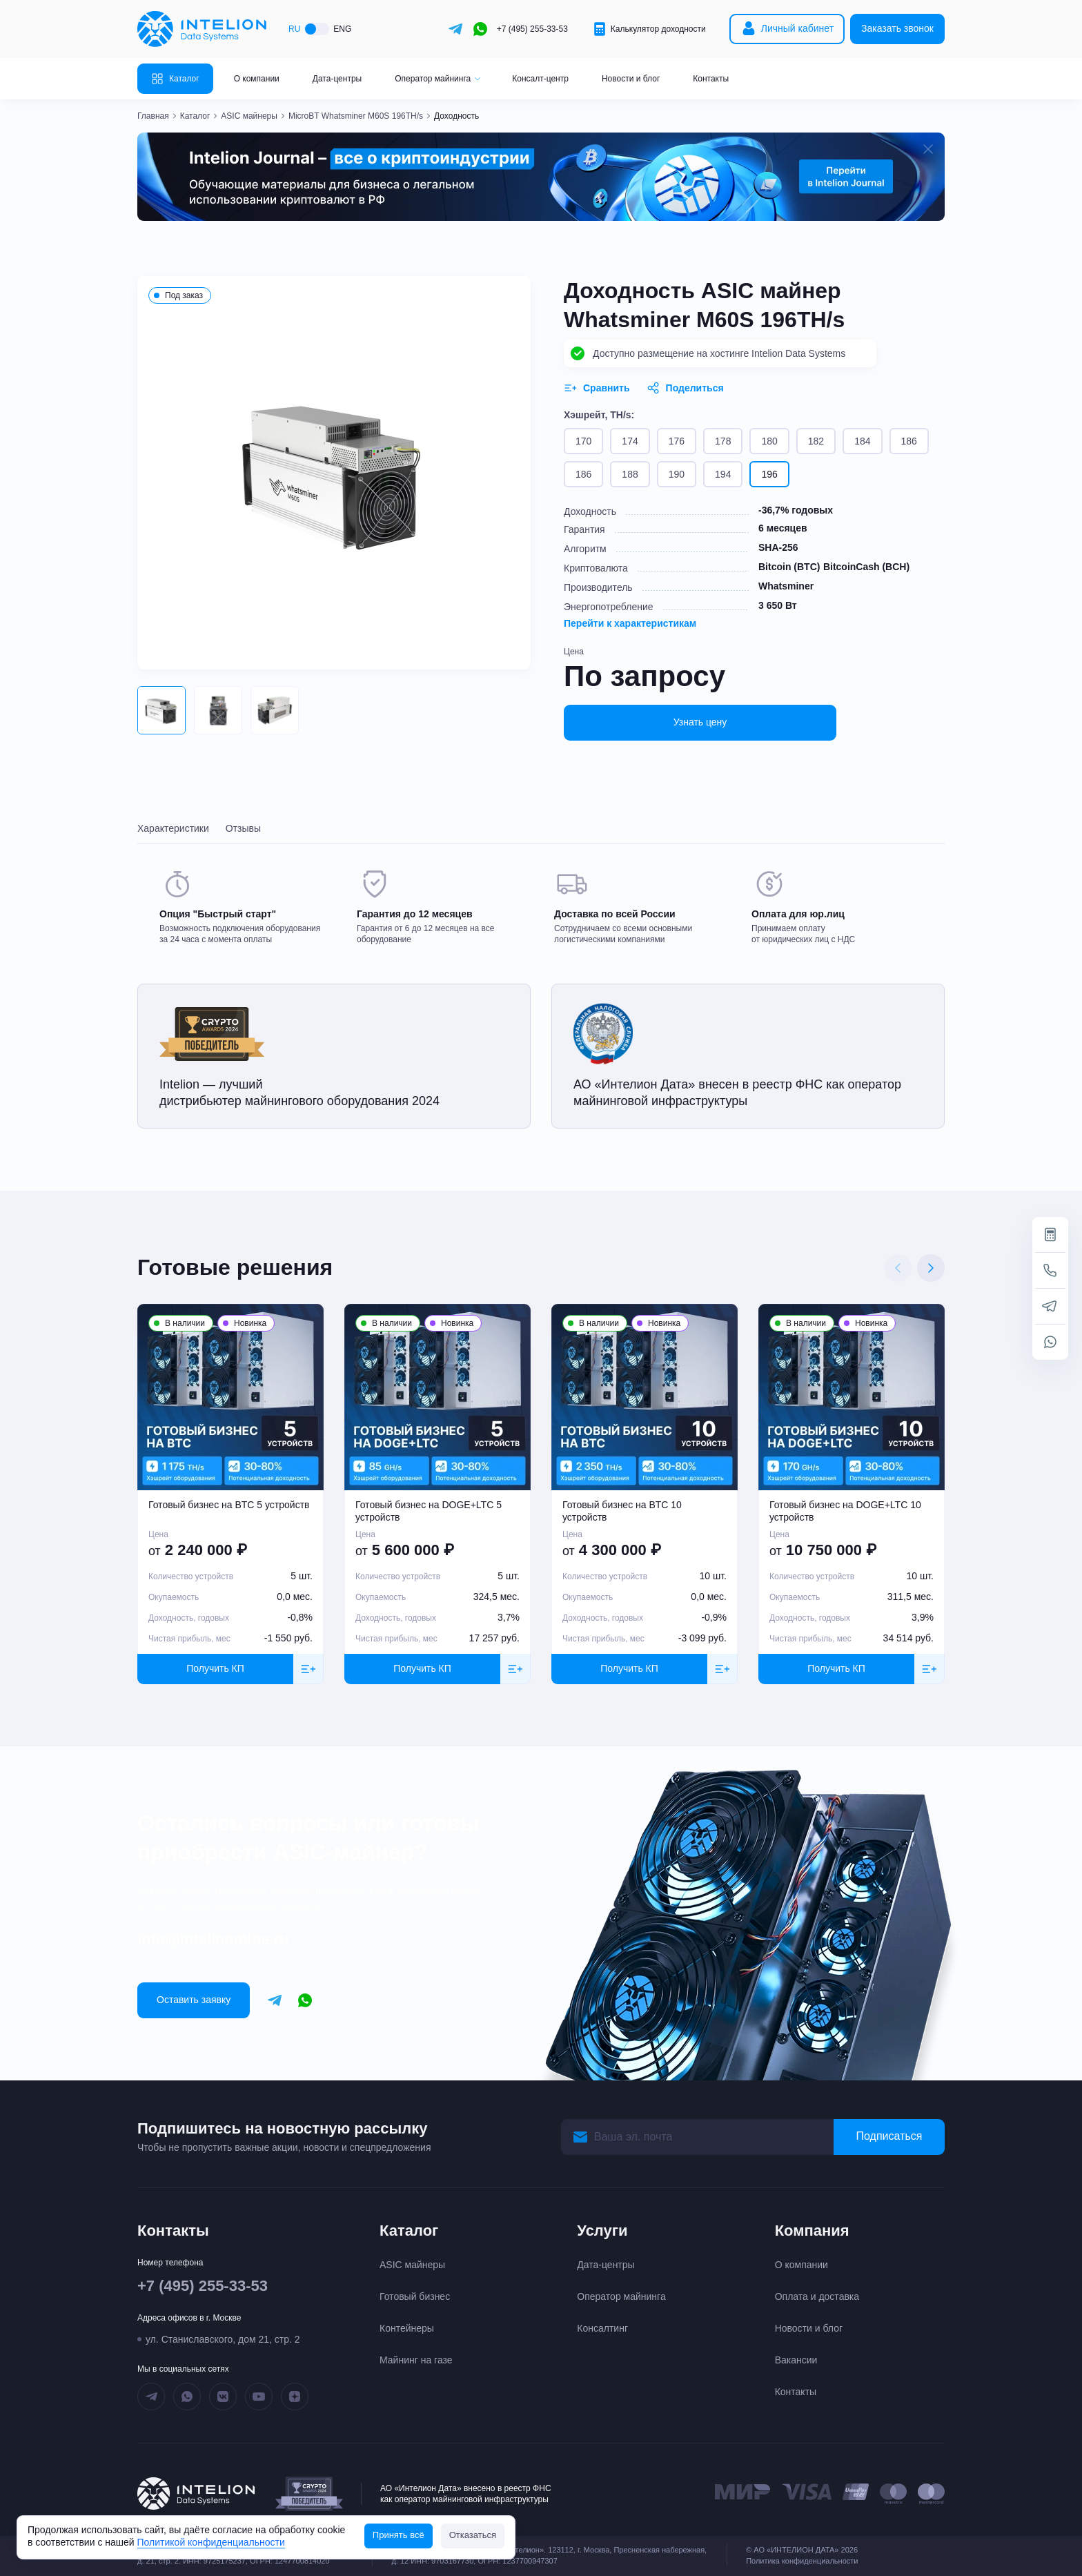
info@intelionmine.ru (212, 1939)
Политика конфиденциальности (802, 2561)
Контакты (711, 79)
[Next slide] (931, 1268)
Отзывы (243, 828)
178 (723, 441)
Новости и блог (631, 79)
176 (677, 441)
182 (816, 441)
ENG (342, 29)
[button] (161, 710)
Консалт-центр (540, 79)
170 (583, 441)
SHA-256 (778, 547)
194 (723, 474)
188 (630, 474)
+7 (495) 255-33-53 (532, 29)
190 (677, 474)
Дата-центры (337, 79)
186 (909, 441)
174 (630, 441)
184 (862, 441)
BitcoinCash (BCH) (866, 566)
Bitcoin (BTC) (789, 566)
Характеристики (173, 828)
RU (294, 29)
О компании (256, 79)
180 (769, 441)
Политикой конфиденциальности (211, 2542)
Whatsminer (786, 586)
